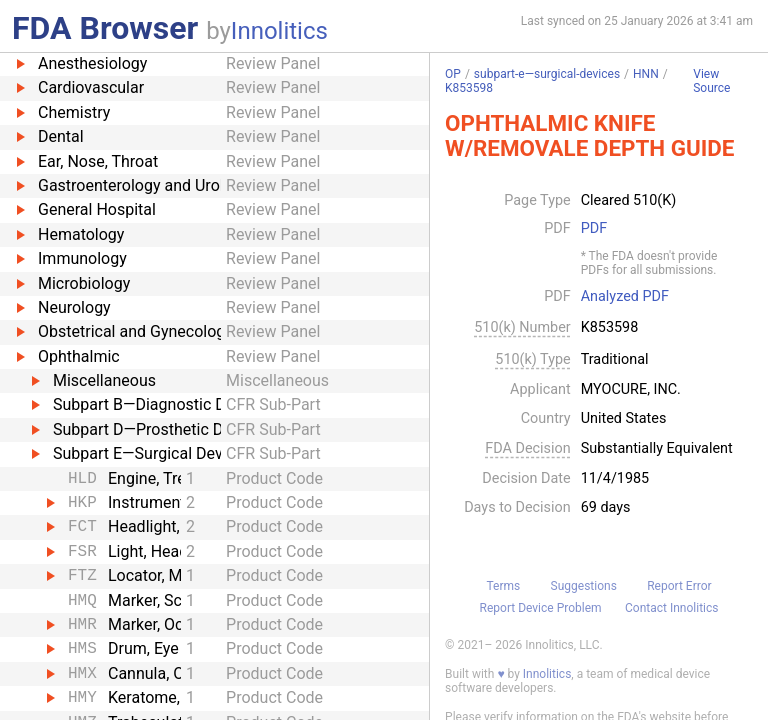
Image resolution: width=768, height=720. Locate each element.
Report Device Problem (541, 608)
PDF (594, 229)
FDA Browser (105, 28)
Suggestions (584, 586)
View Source (711, 81)
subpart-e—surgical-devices (547, 74)
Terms (503, 586)
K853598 (469, 88)
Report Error (679, 586)
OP (453, 74)
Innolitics (279, 31)
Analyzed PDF (625, 297)
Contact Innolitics (671, 608)
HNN (646, 74)
